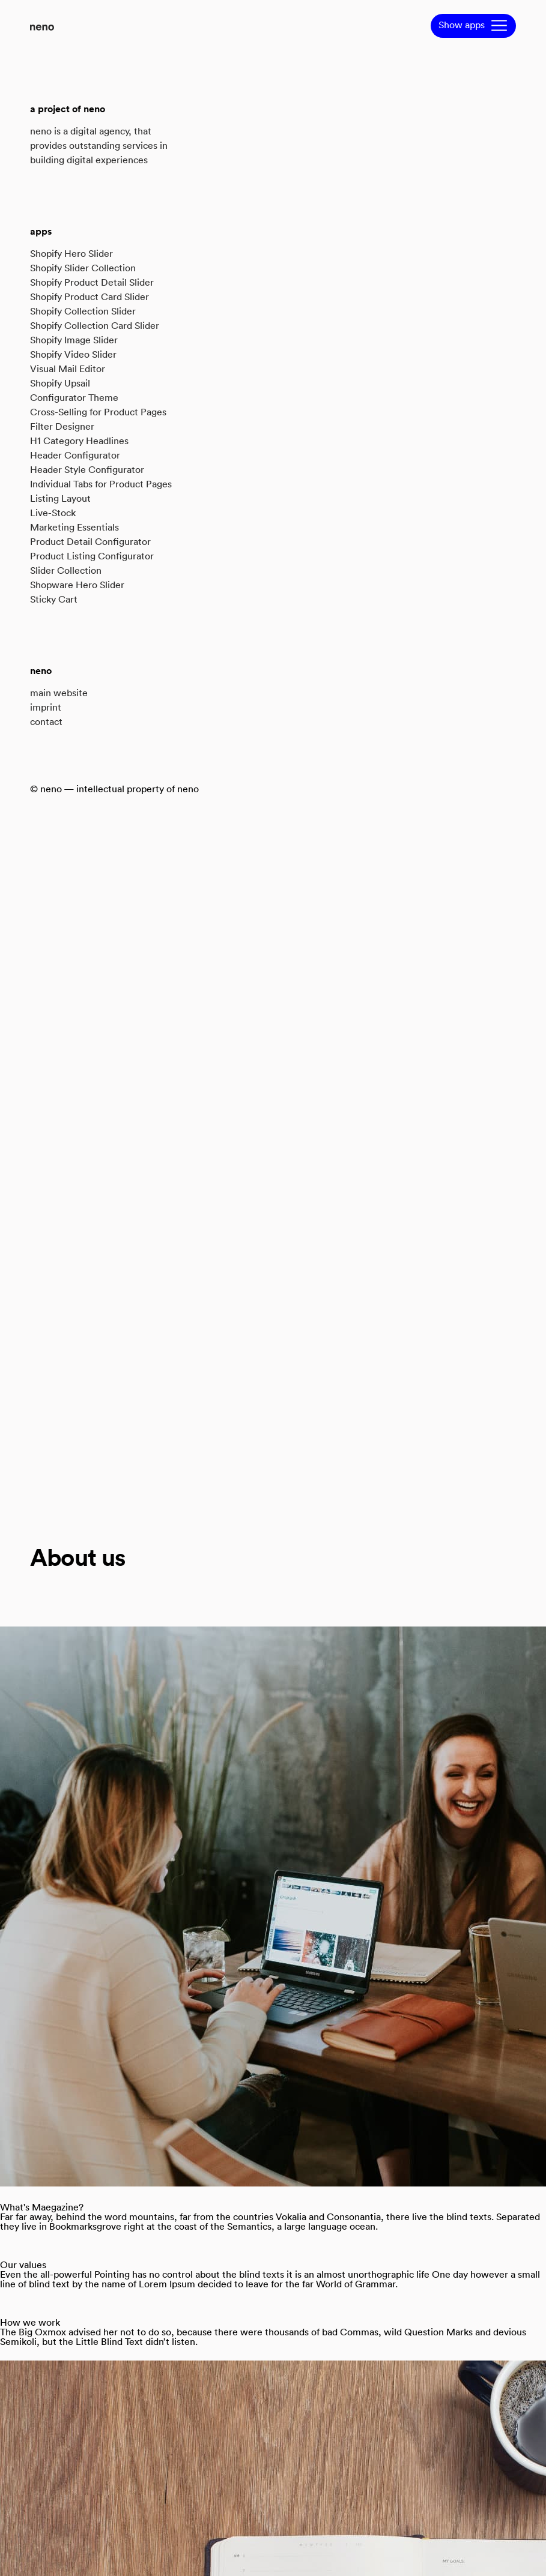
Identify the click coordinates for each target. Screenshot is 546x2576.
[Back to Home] (42, 12)
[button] (473, 26)
